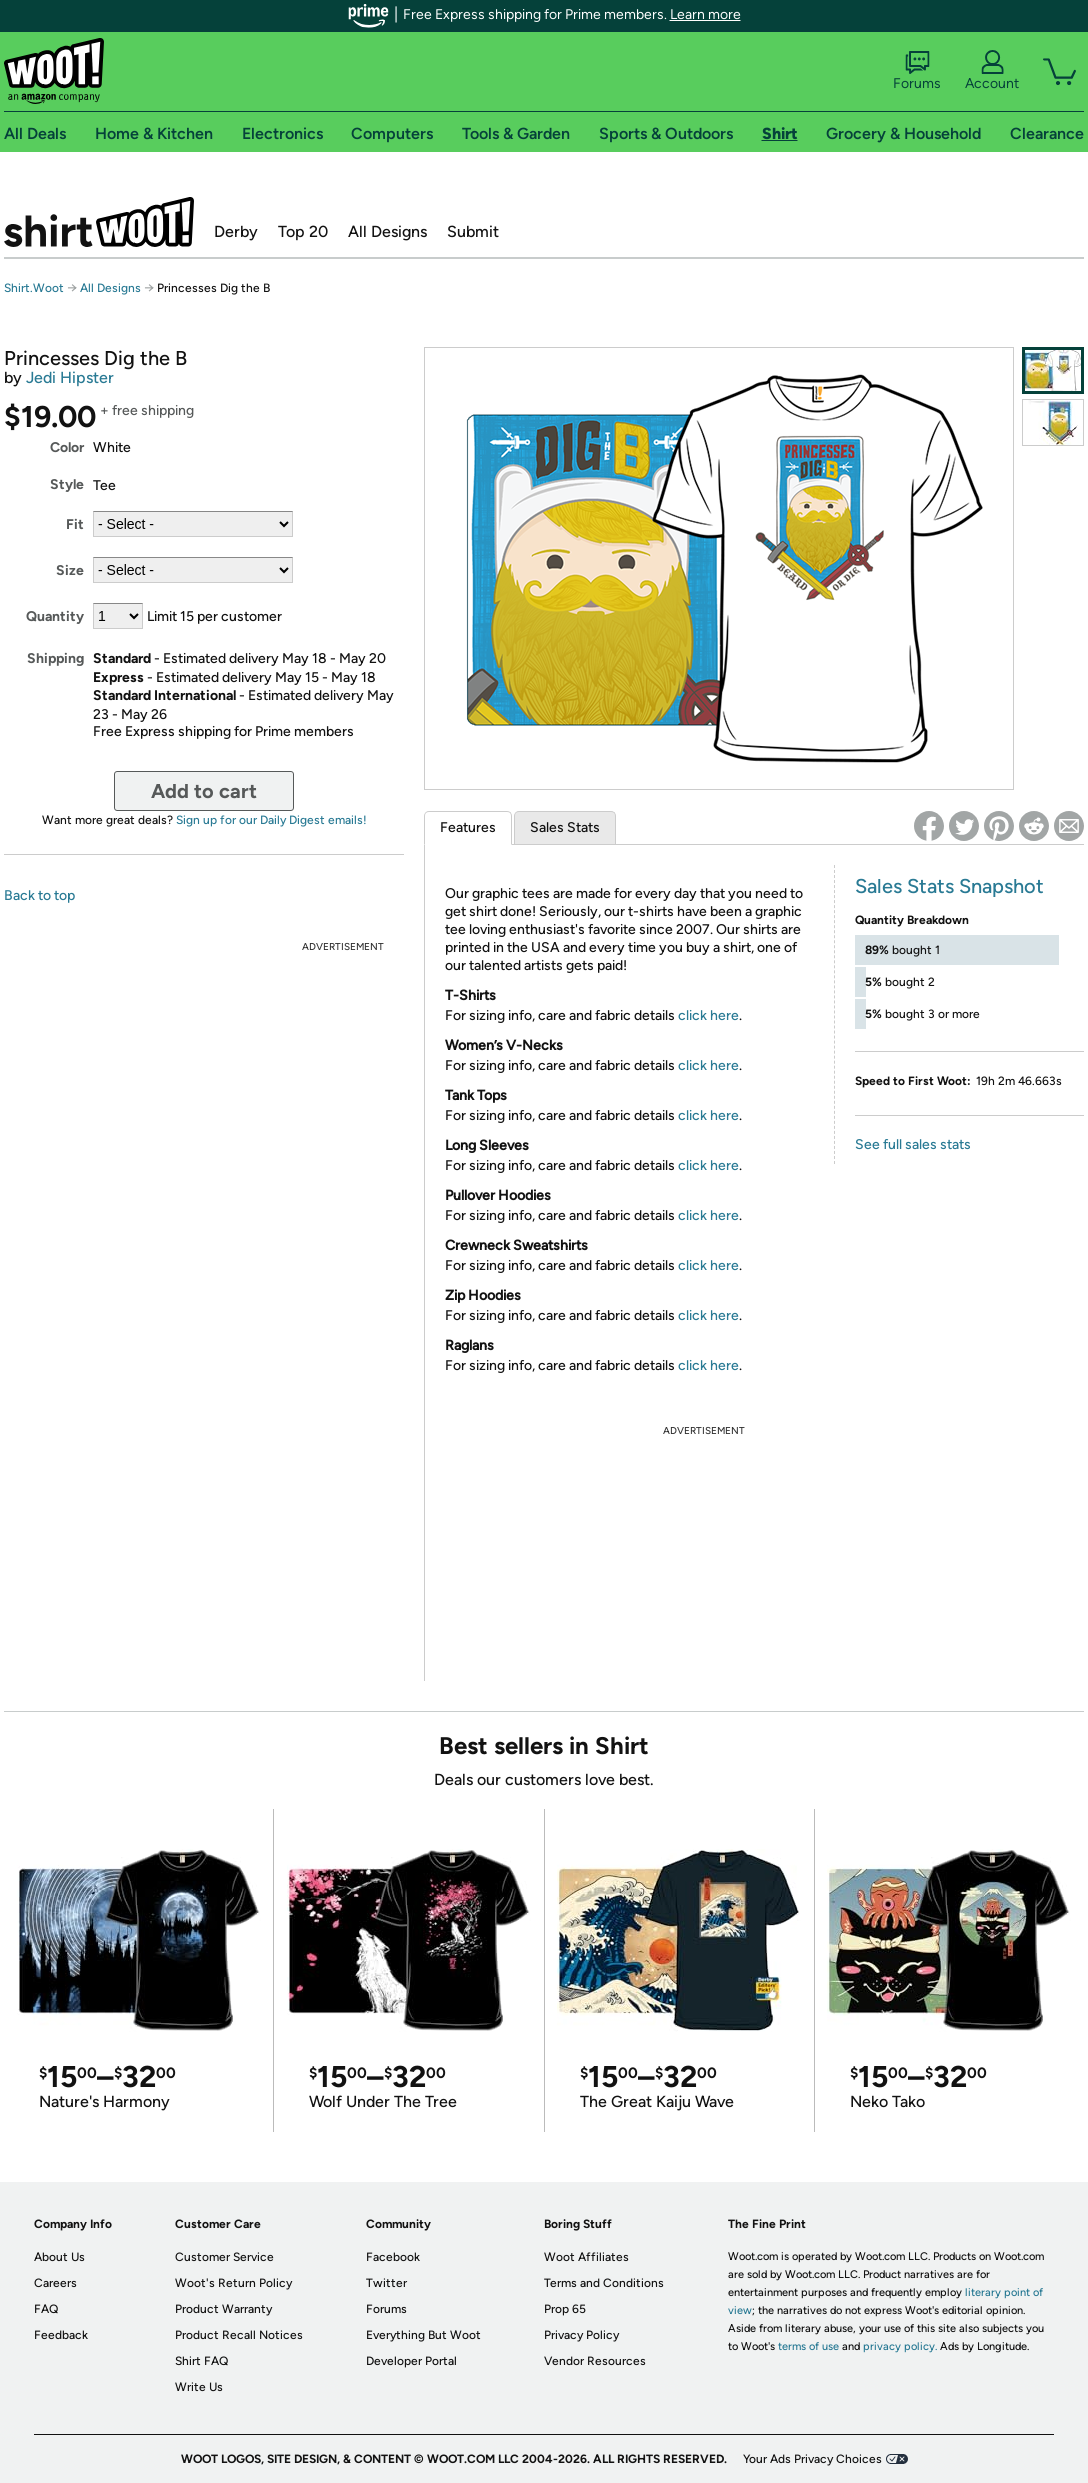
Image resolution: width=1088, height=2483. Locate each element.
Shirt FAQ (201, 2361)
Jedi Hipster (70, 377)
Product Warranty (223, 2309)
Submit (473, 231)
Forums (917, 71)
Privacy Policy (581, 2335)
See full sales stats (913, 1144)
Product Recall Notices (239, 2335)
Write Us (199, 2387)
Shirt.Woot (99, 222)
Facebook (393, 2257)
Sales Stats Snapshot (949, 886)
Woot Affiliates (586, 2257)
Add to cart (204, 791)
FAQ (46, 2309)
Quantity (55, 616)
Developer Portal (411, 2361)
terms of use (808, 2346)
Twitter (386, 2283)
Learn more (705, 14)
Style (67, 484)
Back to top (39, 895)
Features (468, 827)
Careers (55, 2283)
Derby (236, 231)
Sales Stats (565, 827)
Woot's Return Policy (233, 2283)
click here (708, 1015)
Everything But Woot (423, 2335)
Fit (75, 524)
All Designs (387, 231)
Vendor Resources (595, 2361)
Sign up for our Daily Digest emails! (271, 820)
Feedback (61, 2335)
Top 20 (303, 231)
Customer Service (224, 2257)
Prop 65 (565, 2309)
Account (992, 71)
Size (70, 570)
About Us (59, 2257)
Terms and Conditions (604, 2283)
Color (67, 447)
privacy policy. (900, 2346)
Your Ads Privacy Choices (812, 2459)
